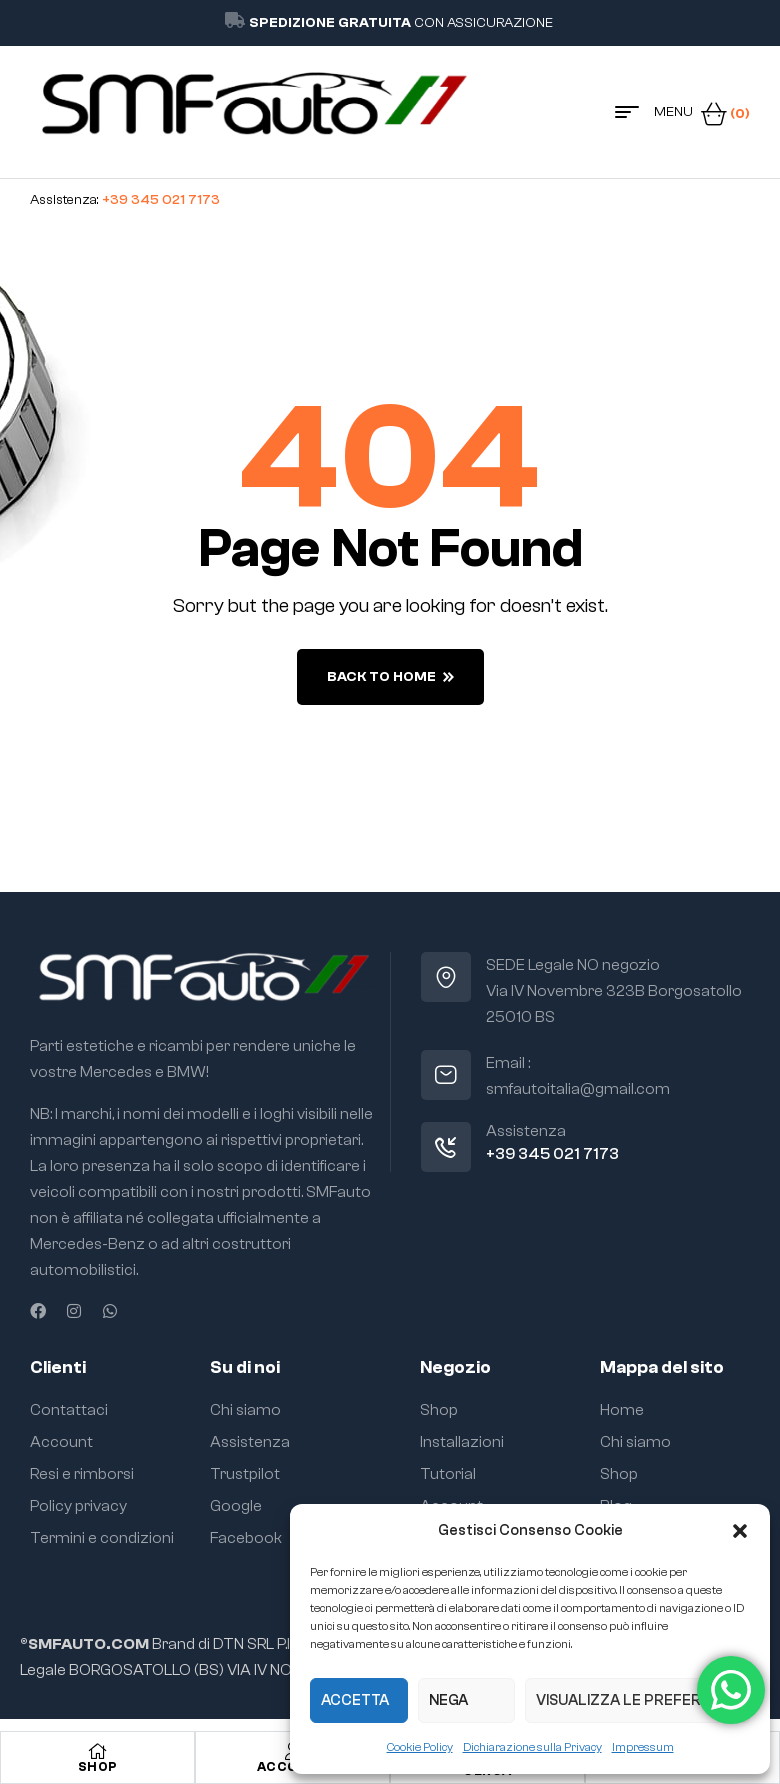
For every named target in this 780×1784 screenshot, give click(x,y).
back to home (390, 677)
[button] (740, 1531)
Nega (448, 1700)
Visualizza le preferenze (637, 1700)
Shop (98, 1766)
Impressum (643, 1747)
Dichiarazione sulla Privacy (532, 1747)
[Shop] (98, 1751)
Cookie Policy (420, 1747)
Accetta (355, 1700)
